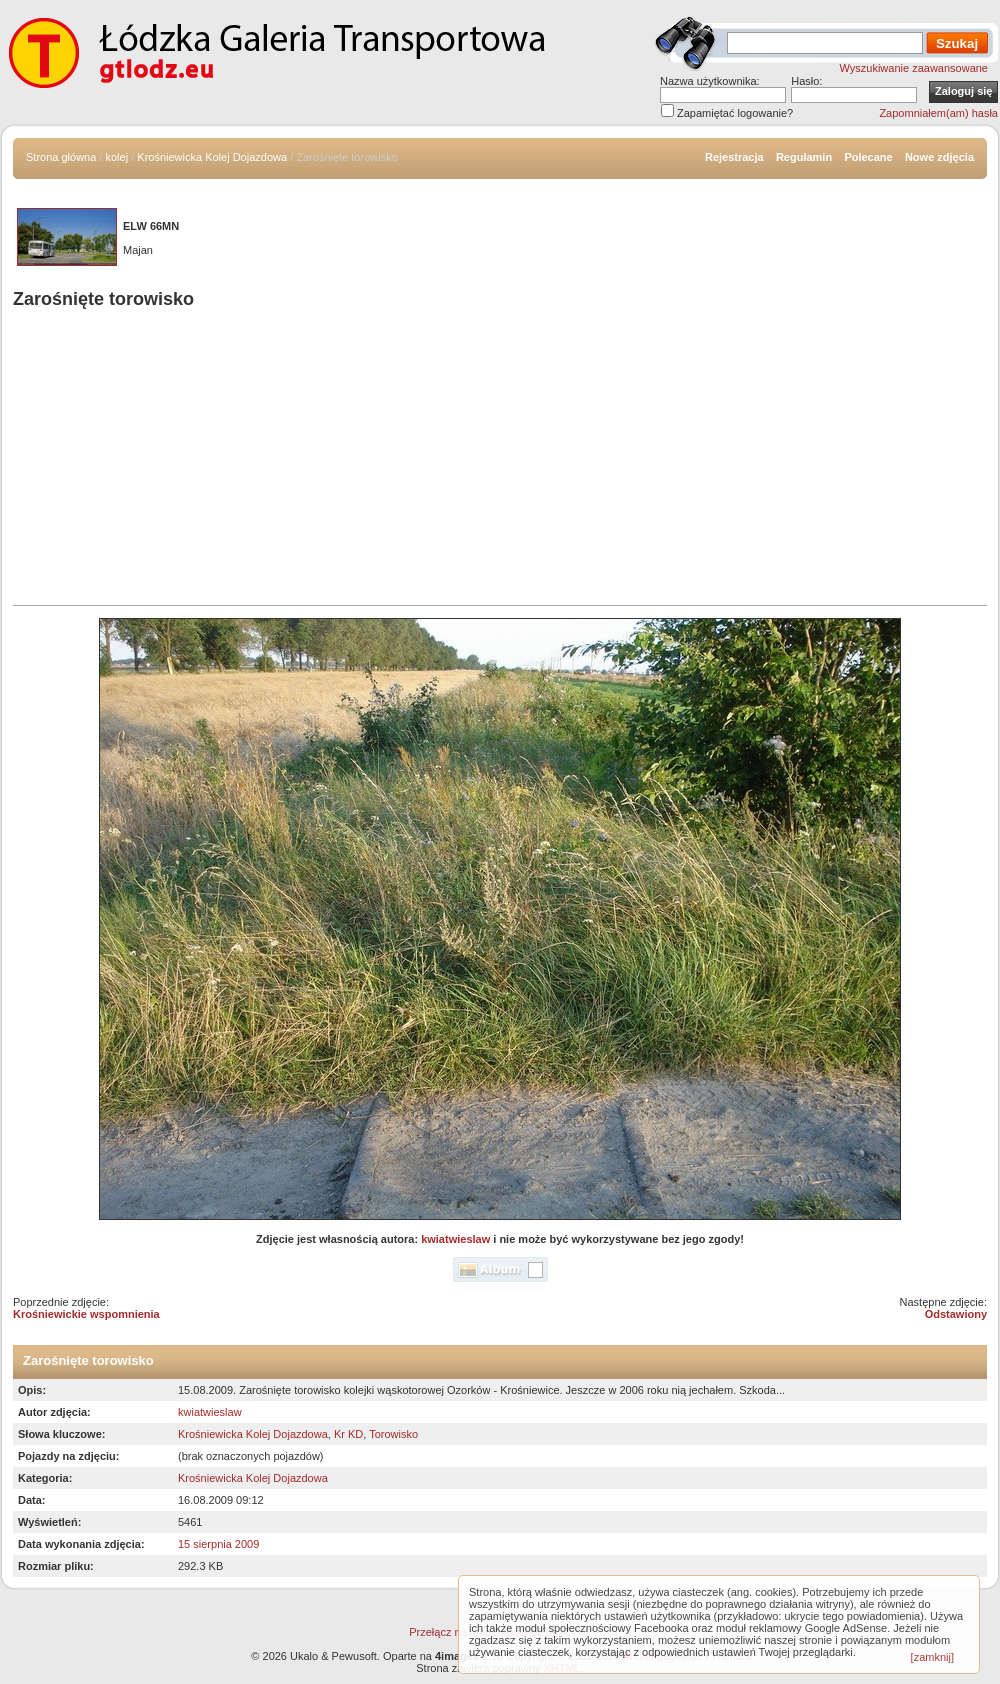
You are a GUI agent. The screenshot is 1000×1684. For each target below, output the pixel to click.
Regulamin (804, 157)
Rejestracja (734, 157)
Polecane (868, 157)
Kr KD (348, 1434)
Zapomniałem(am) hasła (938, 113)
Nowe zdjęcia (939, 157)
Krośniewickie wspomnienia (86, 1314)
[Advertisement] (500, 460)
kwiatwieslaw (455, 1239)
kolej (117, 157)
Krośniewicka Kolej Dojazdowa (212, 157)
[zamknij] (932, 1657)
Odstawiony (956, 1314)
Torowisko (393, 1434)
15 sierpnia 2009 (218, 1544)
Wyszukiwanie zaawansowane (914, 68)
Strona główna (61, 157)
